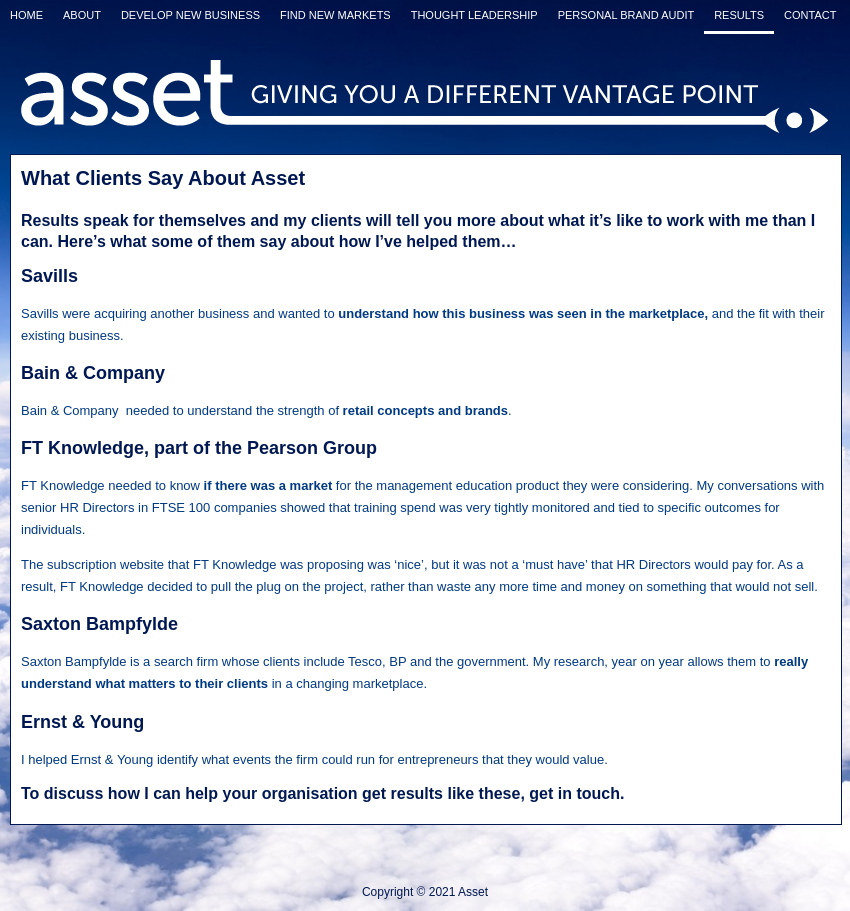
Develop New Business (190, 15)
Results (739, 15)
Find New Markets (335, 15)
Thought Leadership (474, 15)
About (82, 15)
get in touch (574, 793)
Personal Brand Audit (626, 15)
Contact (810, 15)
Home (26, 15)
